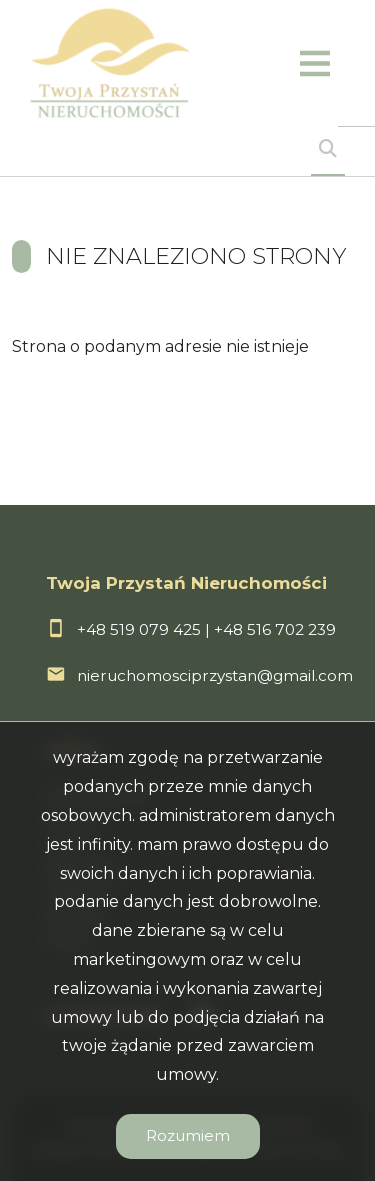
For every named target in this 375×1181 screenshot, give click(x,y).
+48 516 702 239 (275, 629)
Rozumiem (188, 1135)
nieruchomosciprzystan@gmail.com (215, 675)
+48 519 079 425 (139, 629)
